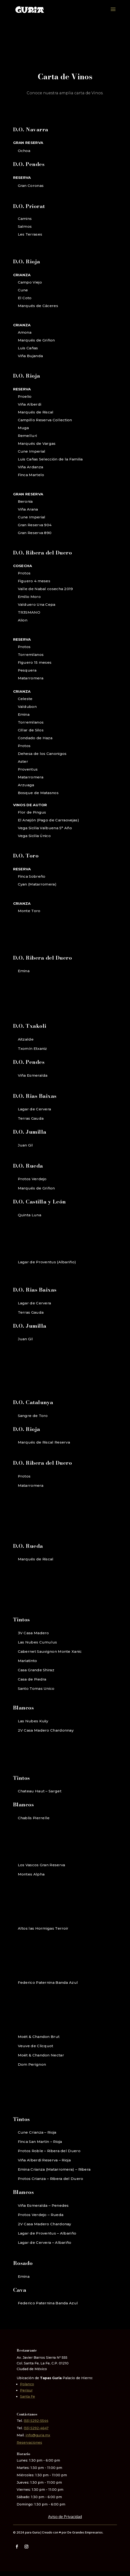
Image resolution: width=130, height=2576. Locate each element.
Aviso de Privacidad (65, 2516)
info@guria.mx (37, 2435)
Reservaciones (29, 2442)
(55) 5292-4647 (36, 2428)
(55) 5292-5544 (36, 2421)
